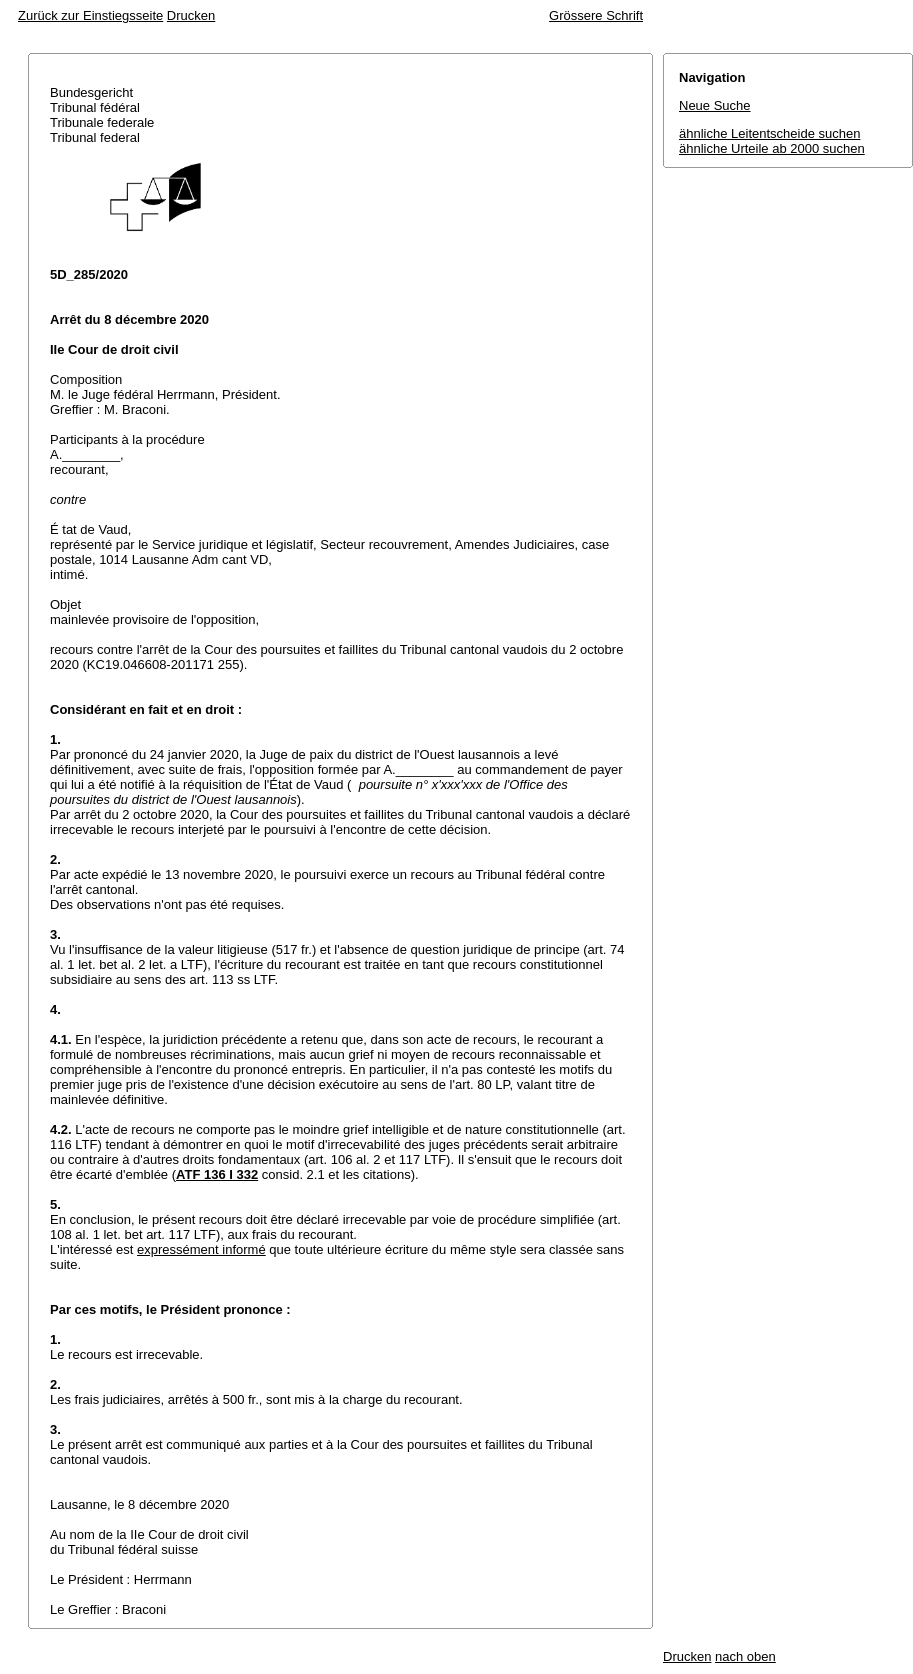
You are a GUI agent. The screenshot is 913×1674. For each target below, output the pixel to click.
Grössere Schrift (596, 15)
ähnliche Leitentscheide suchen (769, 133)
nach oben (745, 1656)
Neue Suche (715, 105)
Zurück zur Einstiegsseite (90, 15)
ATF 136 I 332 (217, 1174)
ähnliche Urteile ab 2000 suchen (772, 148)
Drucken (191, 15)
